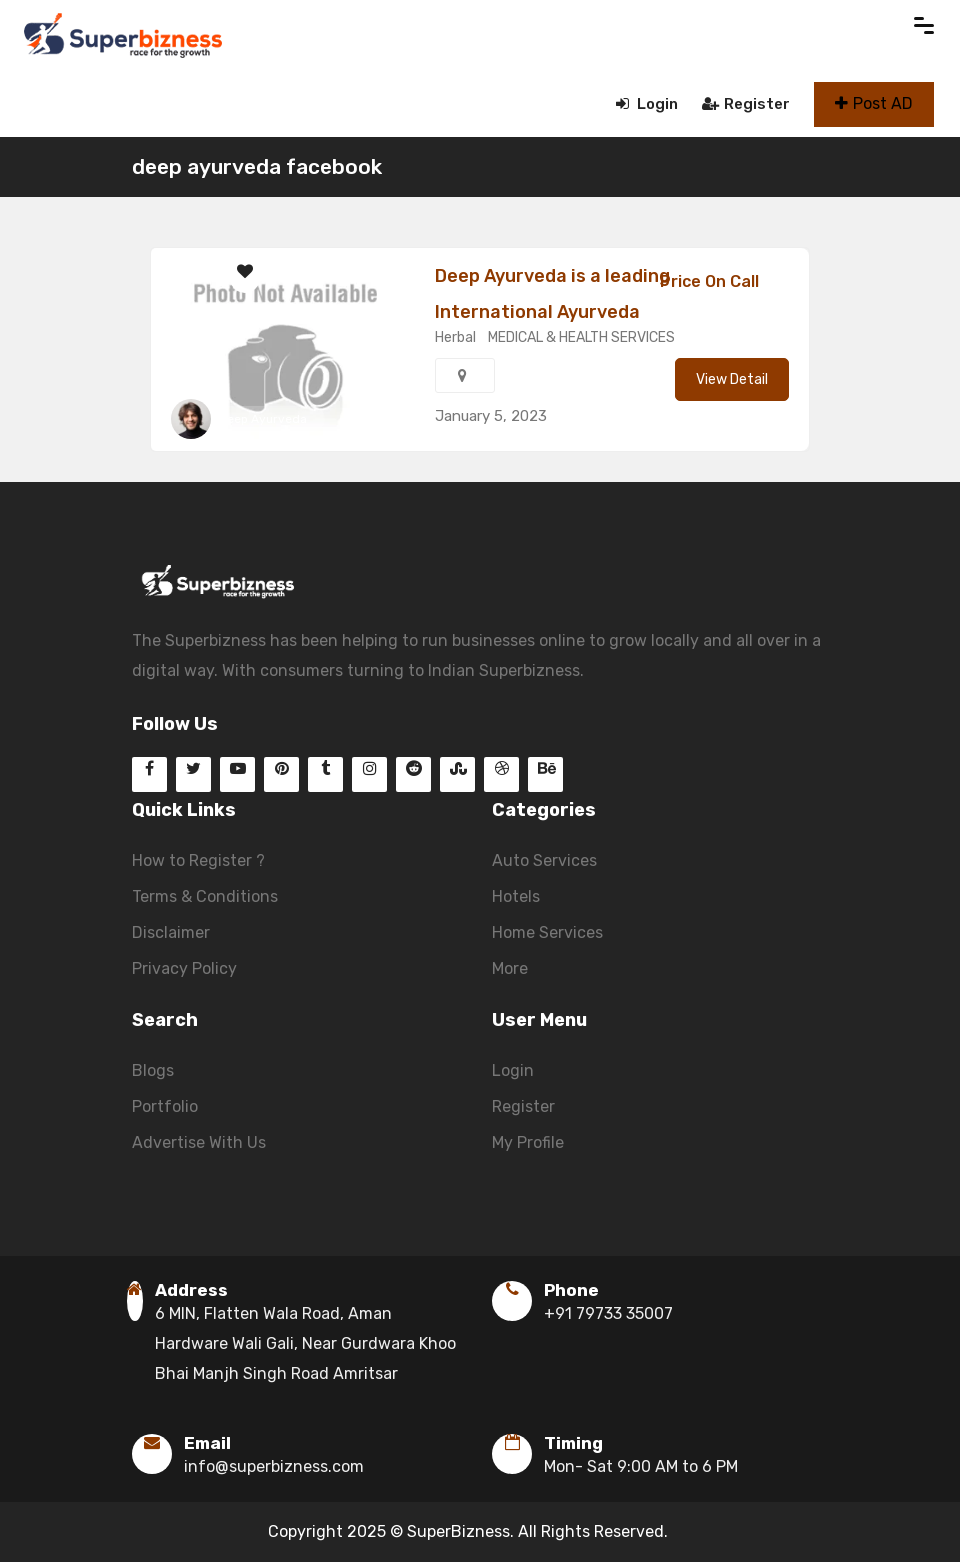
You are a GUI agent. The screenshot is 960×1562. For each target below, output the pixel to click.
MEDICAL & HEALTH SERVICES (581, 337)
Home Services (547, 932)
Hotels (516, 896)
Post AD (874, 103)
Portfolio (165, 1106)
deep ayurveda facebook (257, 166)
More (510, 968)
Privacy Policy (184, 968)
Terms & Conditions (205, 896)
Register (746, 104)
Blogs (153, 1070)
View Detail (732, 379)
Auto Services (544, 860)
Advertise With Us (199, 1142)
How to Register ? (198, 860)
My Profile (528, 1142)
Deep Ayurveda (263, 419)
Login (647, 104)
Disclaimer (171, 932)
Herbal (455, 337)
